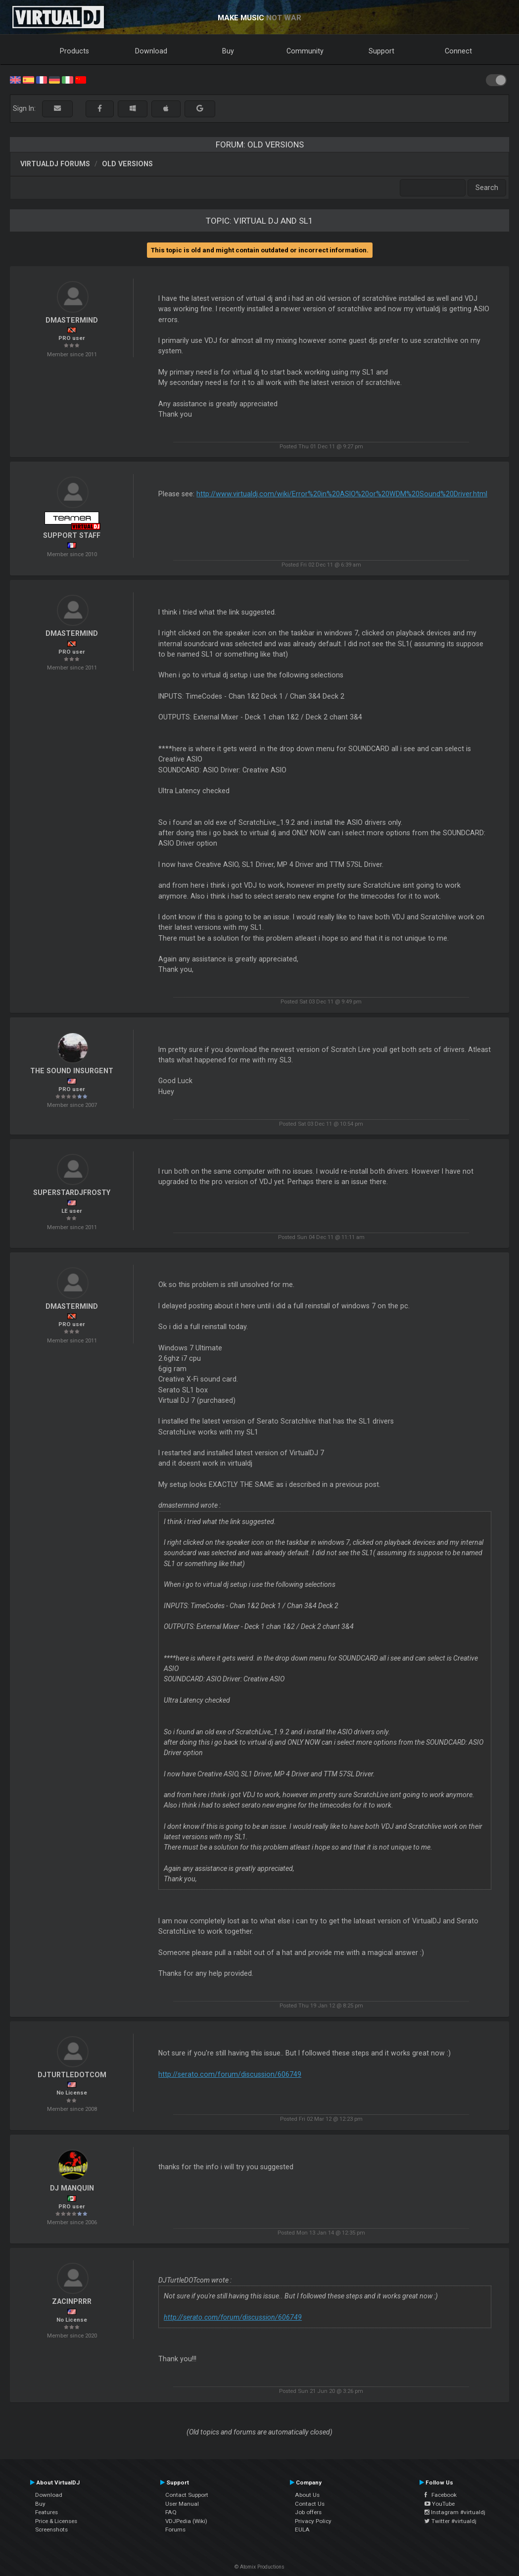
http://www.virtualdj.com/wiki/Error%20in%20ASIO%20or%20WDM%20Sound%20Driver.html (341, 494)
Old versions (127, 164)
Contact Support (186, 2494)
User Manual (182, 2503)
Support (381, 51)
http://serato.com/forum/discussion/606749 (229, 2074)
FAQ (171, 2512)
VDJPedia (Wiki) (186, 2521)
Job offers (308, 2512)
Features (46, 2512)
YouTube (440, 2503)
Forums (175, 2529)
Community (305, 51)
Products (74, 51)
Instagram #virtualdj (455, 2512)
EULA (302, 2529)
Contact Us (310, 2503)
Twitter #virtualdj (450, 2521)
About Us (307, 2494)
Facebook (441, 2494)
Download (151, 51)
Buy (228, 51)
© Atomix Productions (259, 2567)
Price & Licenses (56, 2521)
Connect (458, 51)
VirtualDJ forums (55, 164)
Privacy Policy (313, 2521)
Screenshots (51, 2529)
